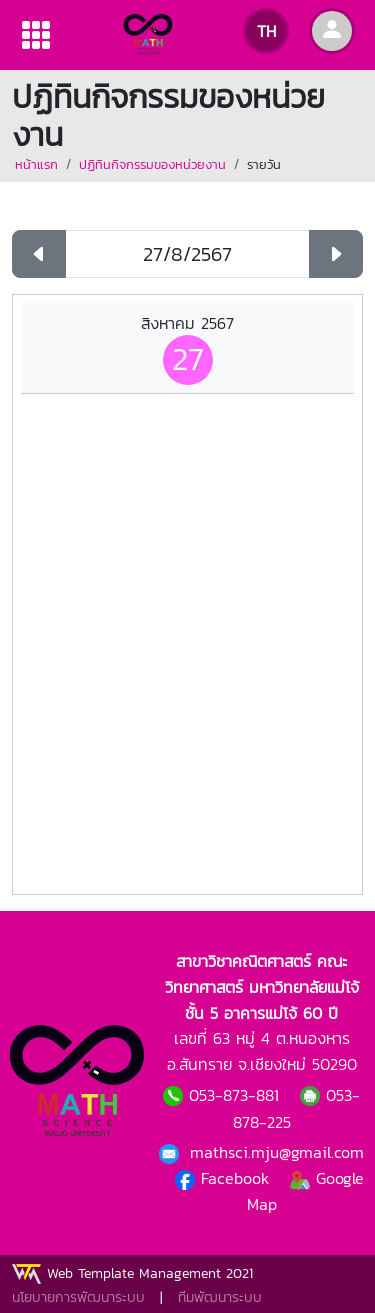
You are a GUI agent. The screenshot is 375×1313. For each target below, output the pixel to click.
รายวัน (264, 164)
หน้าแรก (36, 164)
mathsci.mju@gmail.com (277, 1152)
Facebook (225, 1178)
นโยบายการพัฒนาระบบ (78, 1297)
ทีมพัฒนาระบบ (220, 1297)
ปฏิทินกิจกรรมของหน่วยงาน (152, 164)
